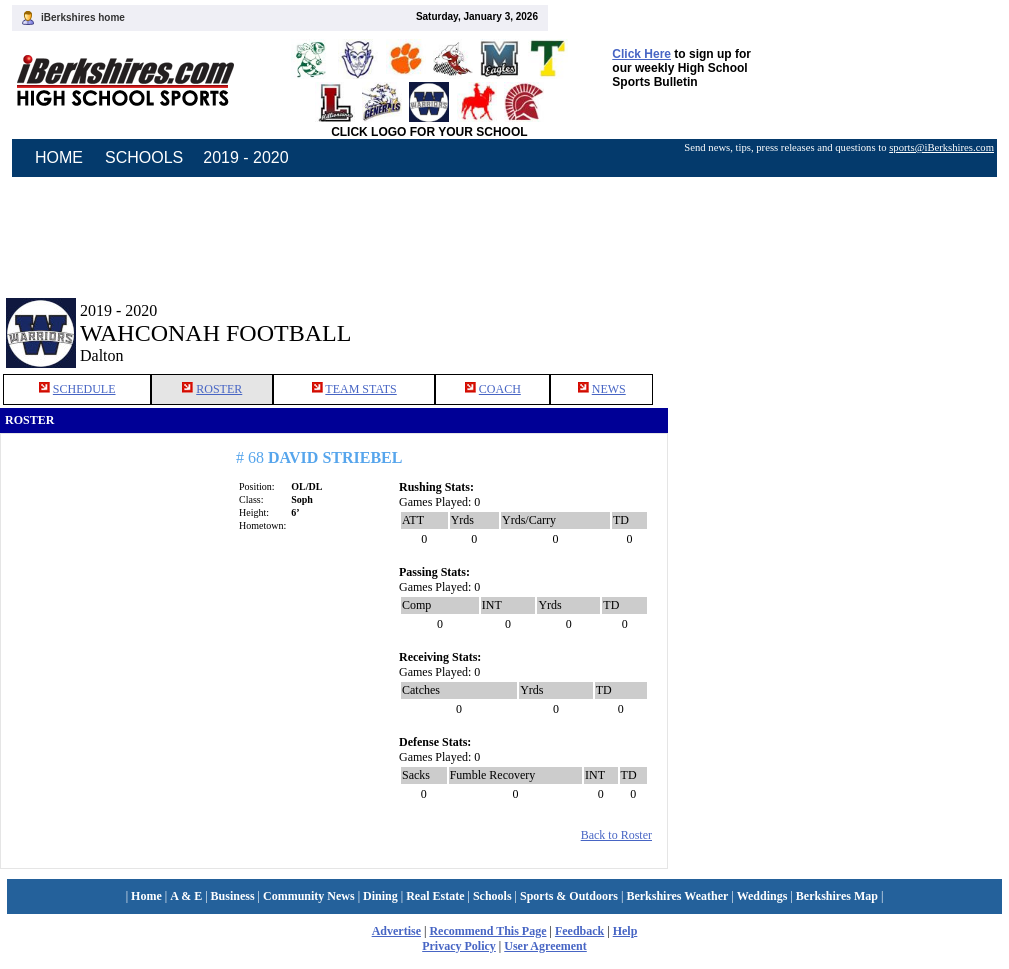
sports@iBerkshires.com (941, 147)
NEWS (609, 389)
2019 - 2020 (245, 157)
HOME (59, 157)
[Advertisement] (839, 318)
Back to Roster (616, 835)
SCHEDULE (84, 389)
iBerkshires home (83, 17)
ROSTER (219, 389)
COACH (500, 389)
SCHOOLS (144, 157)
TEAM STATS (360, 389)
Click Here (641, 54)
